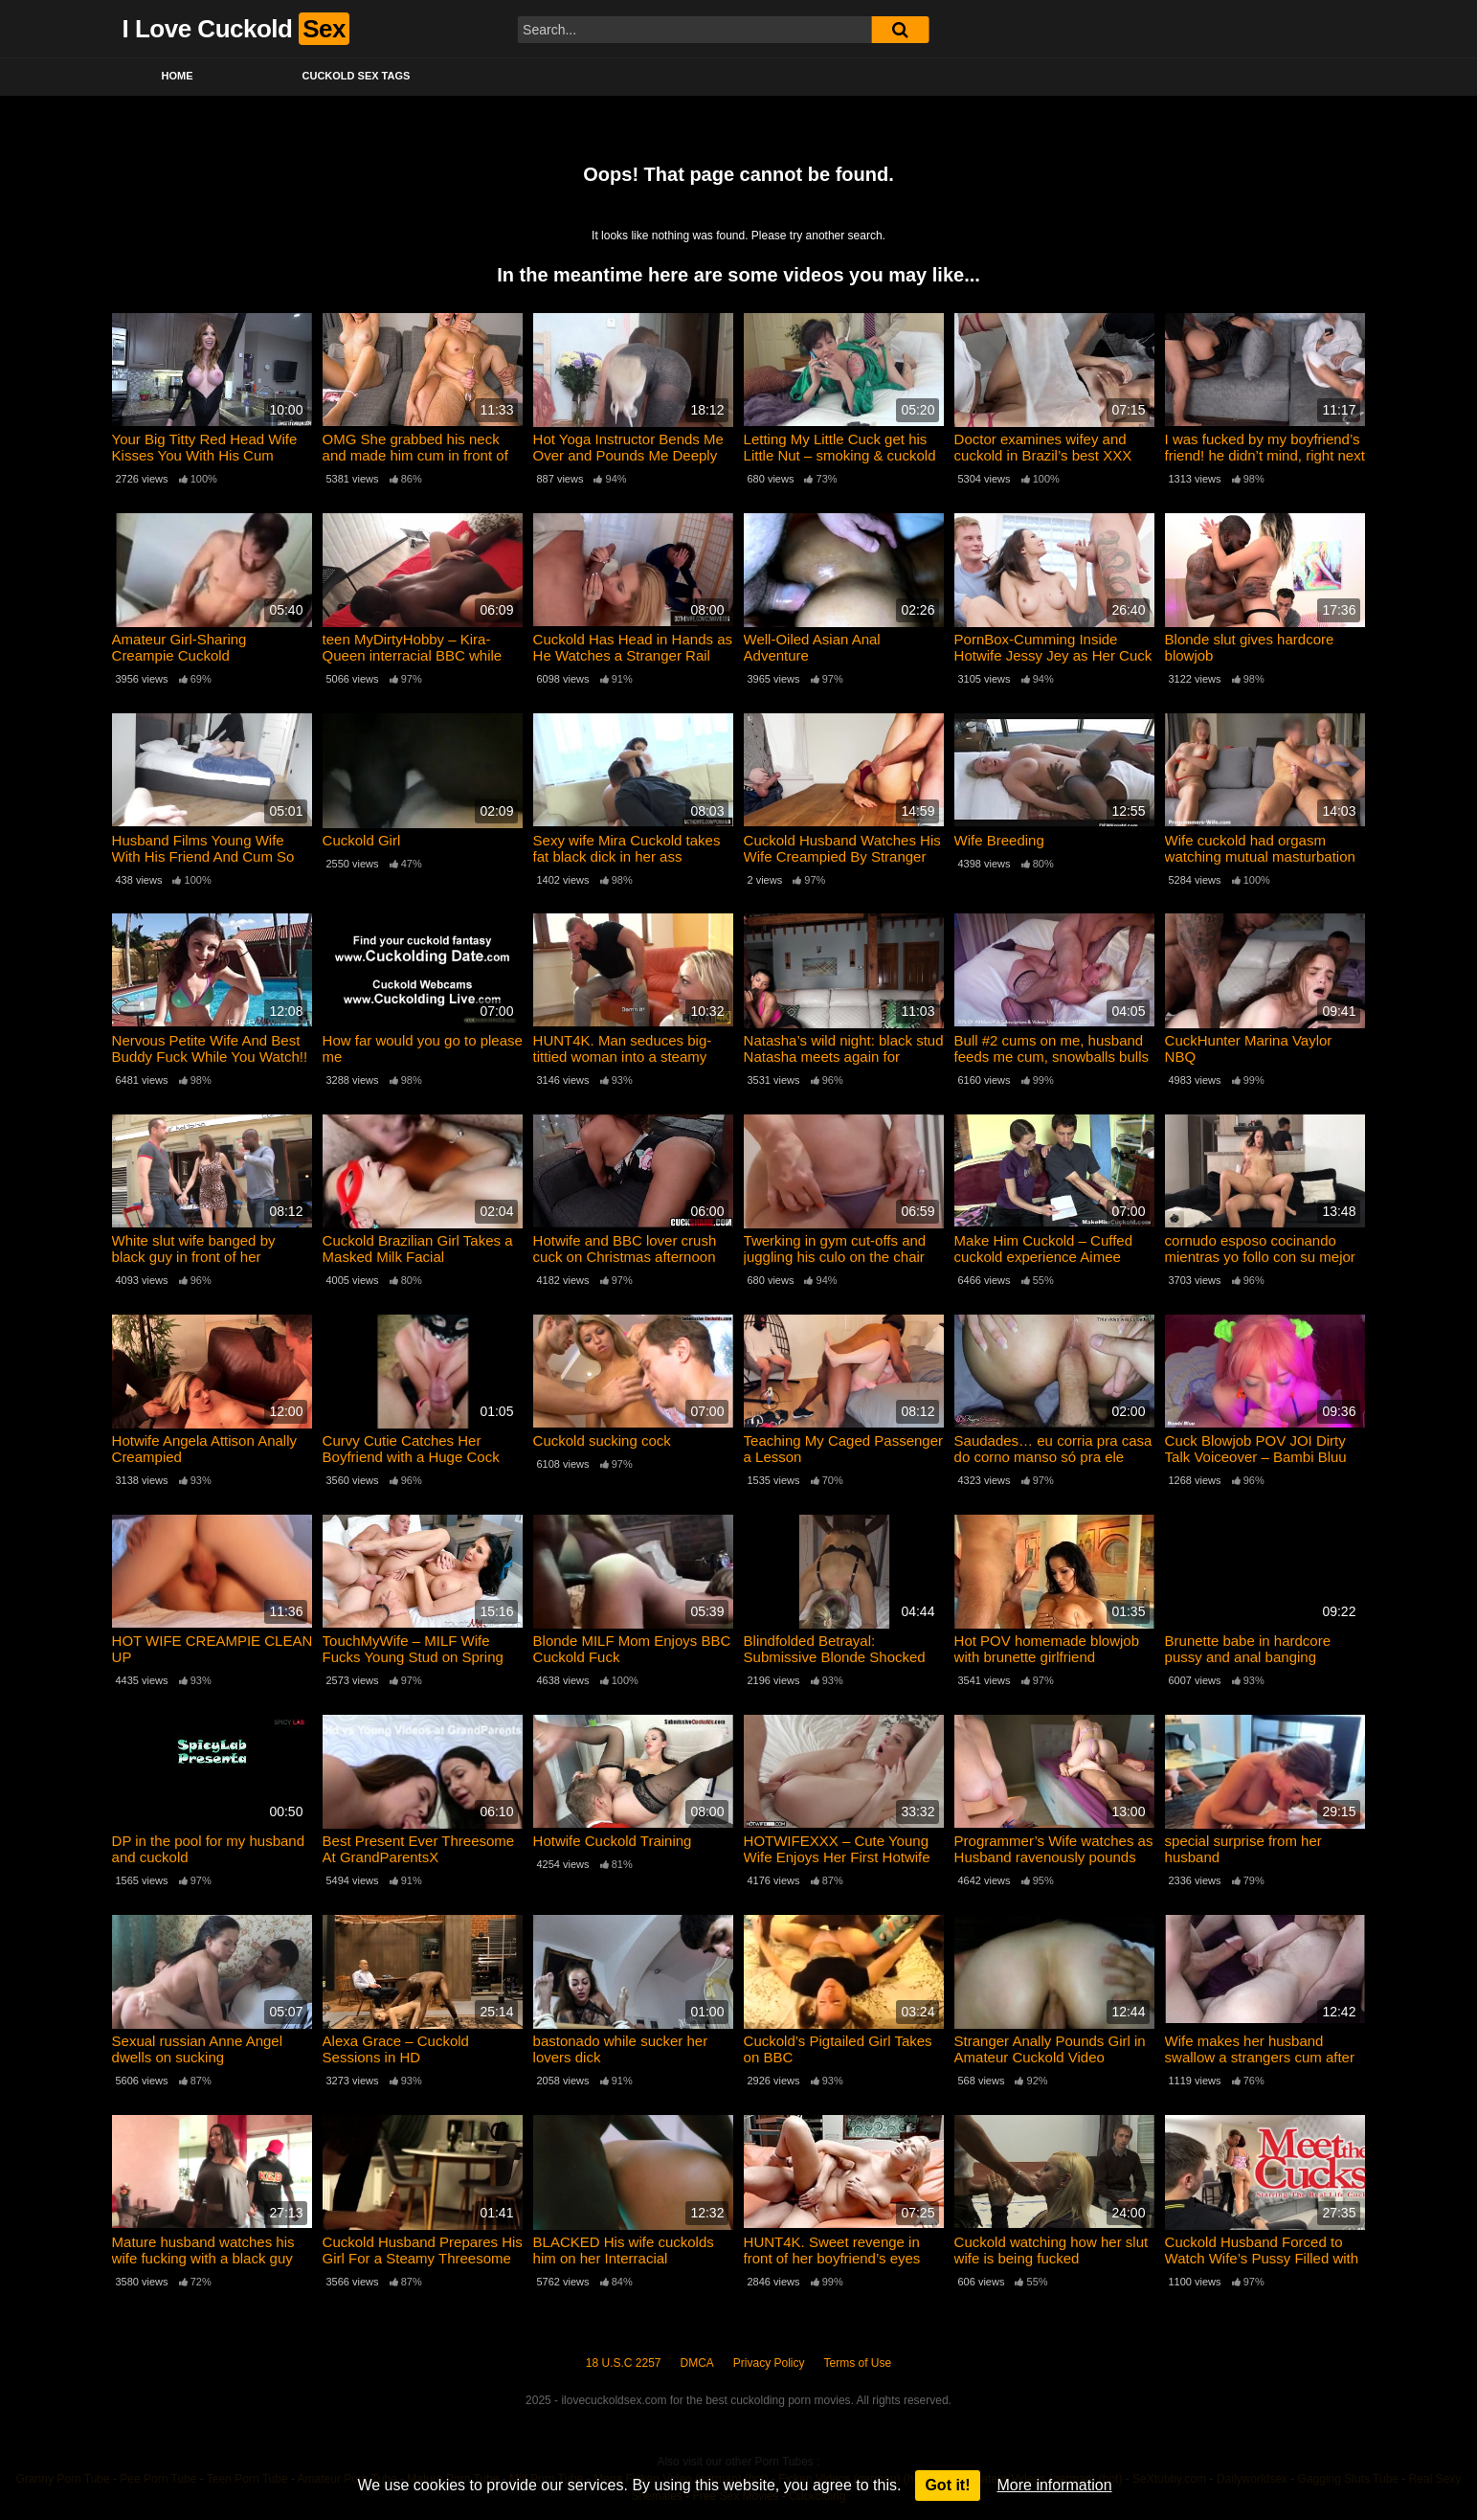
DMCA (697, 2363)
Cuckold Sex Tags (356, 75)
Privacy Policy (769, 2363)
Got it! (947, 2485)
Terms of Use (858, 2363)
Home (177, 75)
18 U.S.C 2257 (623, 2363)
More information (1054, 2485)
